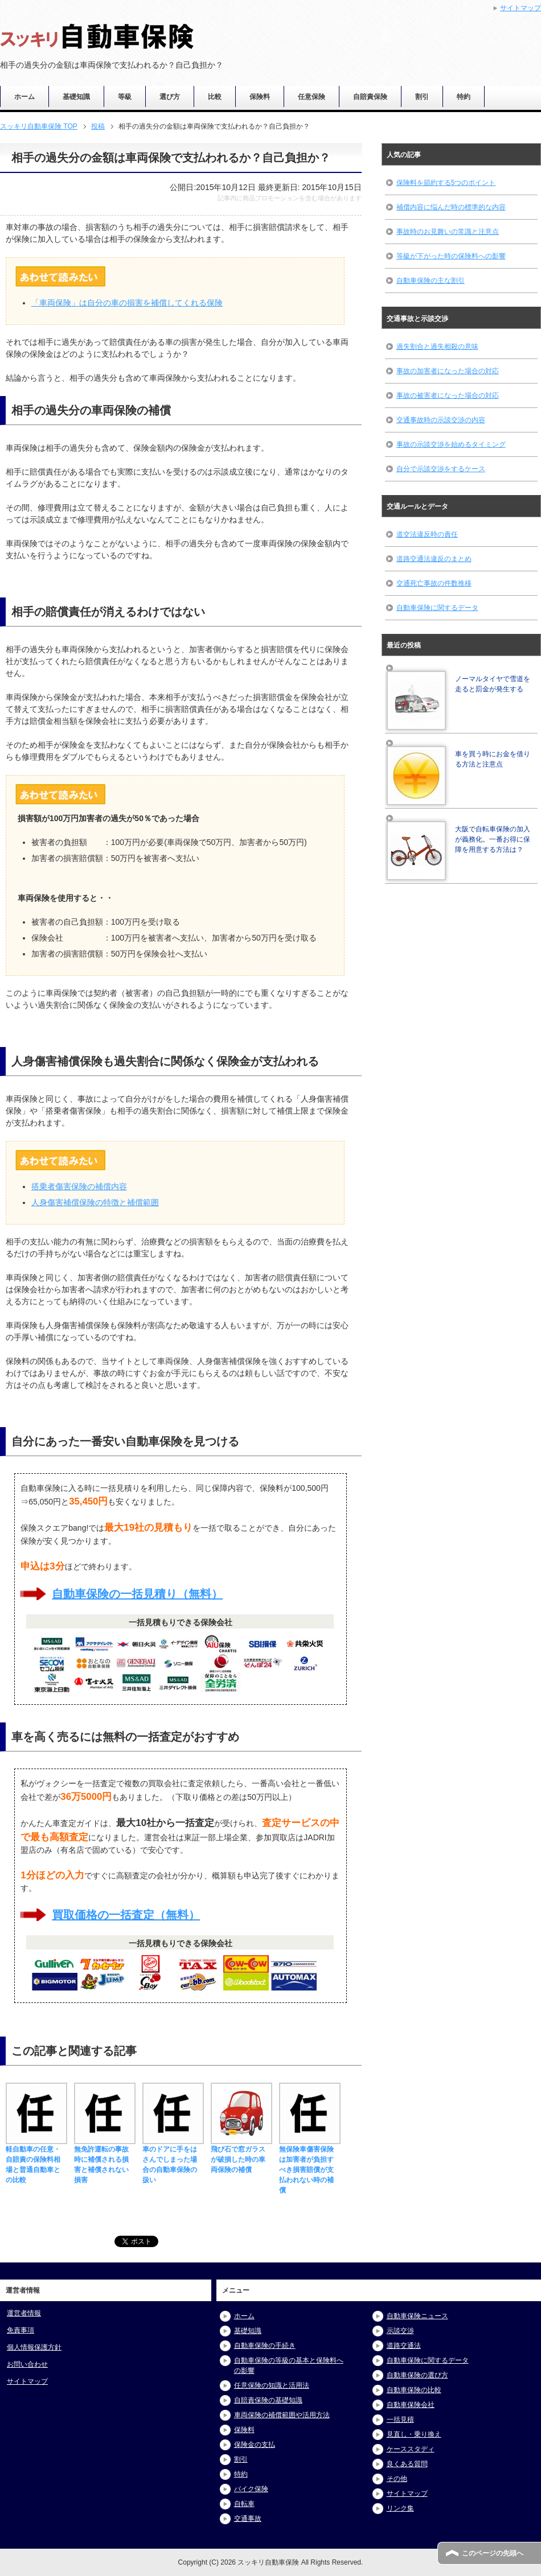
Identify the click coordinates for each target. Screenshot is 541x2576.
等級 (125, 97)
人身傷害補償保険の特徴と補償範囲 (95, 1202)
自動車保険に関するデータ (437, 608)
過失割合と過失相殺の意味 (437, 347)
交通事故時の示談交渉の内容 (440, 420)
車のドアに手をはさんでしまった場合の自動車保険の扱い (173, 2159)
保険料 (259, 97)
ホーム (24, 97)
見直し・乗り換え (414, 2434)
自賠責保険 (370, 97)
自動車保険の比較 (414, 2390)
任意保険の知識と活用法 (271, 2385)
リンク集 (400, 2508)
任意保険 (311, 97)
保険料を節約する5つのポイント (446, 183)
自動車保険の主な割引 (430, 281)
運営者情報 (24, 2313)
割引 (422, 97)
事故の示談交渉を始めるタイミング (451, 444)
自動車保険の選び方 (417, 2375)
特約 (463, 97)
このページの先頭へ (492, 2553)
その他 (397, 2479)
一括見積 (400, 2419)
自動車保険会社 (411, 2405)
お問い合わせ (27, 2364)
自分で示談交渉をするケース (440, 469)
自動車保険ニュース (417, 2316)
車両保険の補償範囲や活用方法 (282, 2415)
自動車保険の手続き (265, 2346)
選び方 (169, 97)
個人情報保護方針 (34, 2347)
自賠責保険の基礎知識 (268, 2400)
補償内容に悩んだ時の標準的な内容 (451, 207)
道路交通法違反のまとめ (434, 559)
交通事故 (247, 2519)
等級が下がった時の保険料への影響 (451, 256)
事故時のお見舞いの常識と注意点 (447, 232)
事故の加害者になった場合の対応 (447, 371)
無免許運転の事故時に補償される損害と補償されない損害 (105, 2159)
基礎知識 (76, 97)
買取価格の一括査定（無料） (126, 1915)
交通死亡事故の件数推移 (434, 583)
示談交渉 (400, 2331)
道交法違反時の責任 (427, 534)
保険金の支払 (254, 2445)
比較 (215, 97)
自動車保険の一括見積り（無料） (137, 1594)
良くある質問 (407, 2464)
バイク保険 (251, 2489)
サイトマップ (27, 2381)
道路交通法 (404, 2346)
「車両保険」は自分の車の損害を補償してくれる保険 (127, 302)
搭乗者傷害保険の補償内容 (79, 1186)
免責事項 (20, 2330)
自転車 (244, 2504)
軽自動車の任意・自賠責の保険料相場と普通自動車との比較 (36, 2159)
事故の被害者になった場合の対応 (447, 395)
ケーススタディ (411, 2449)
